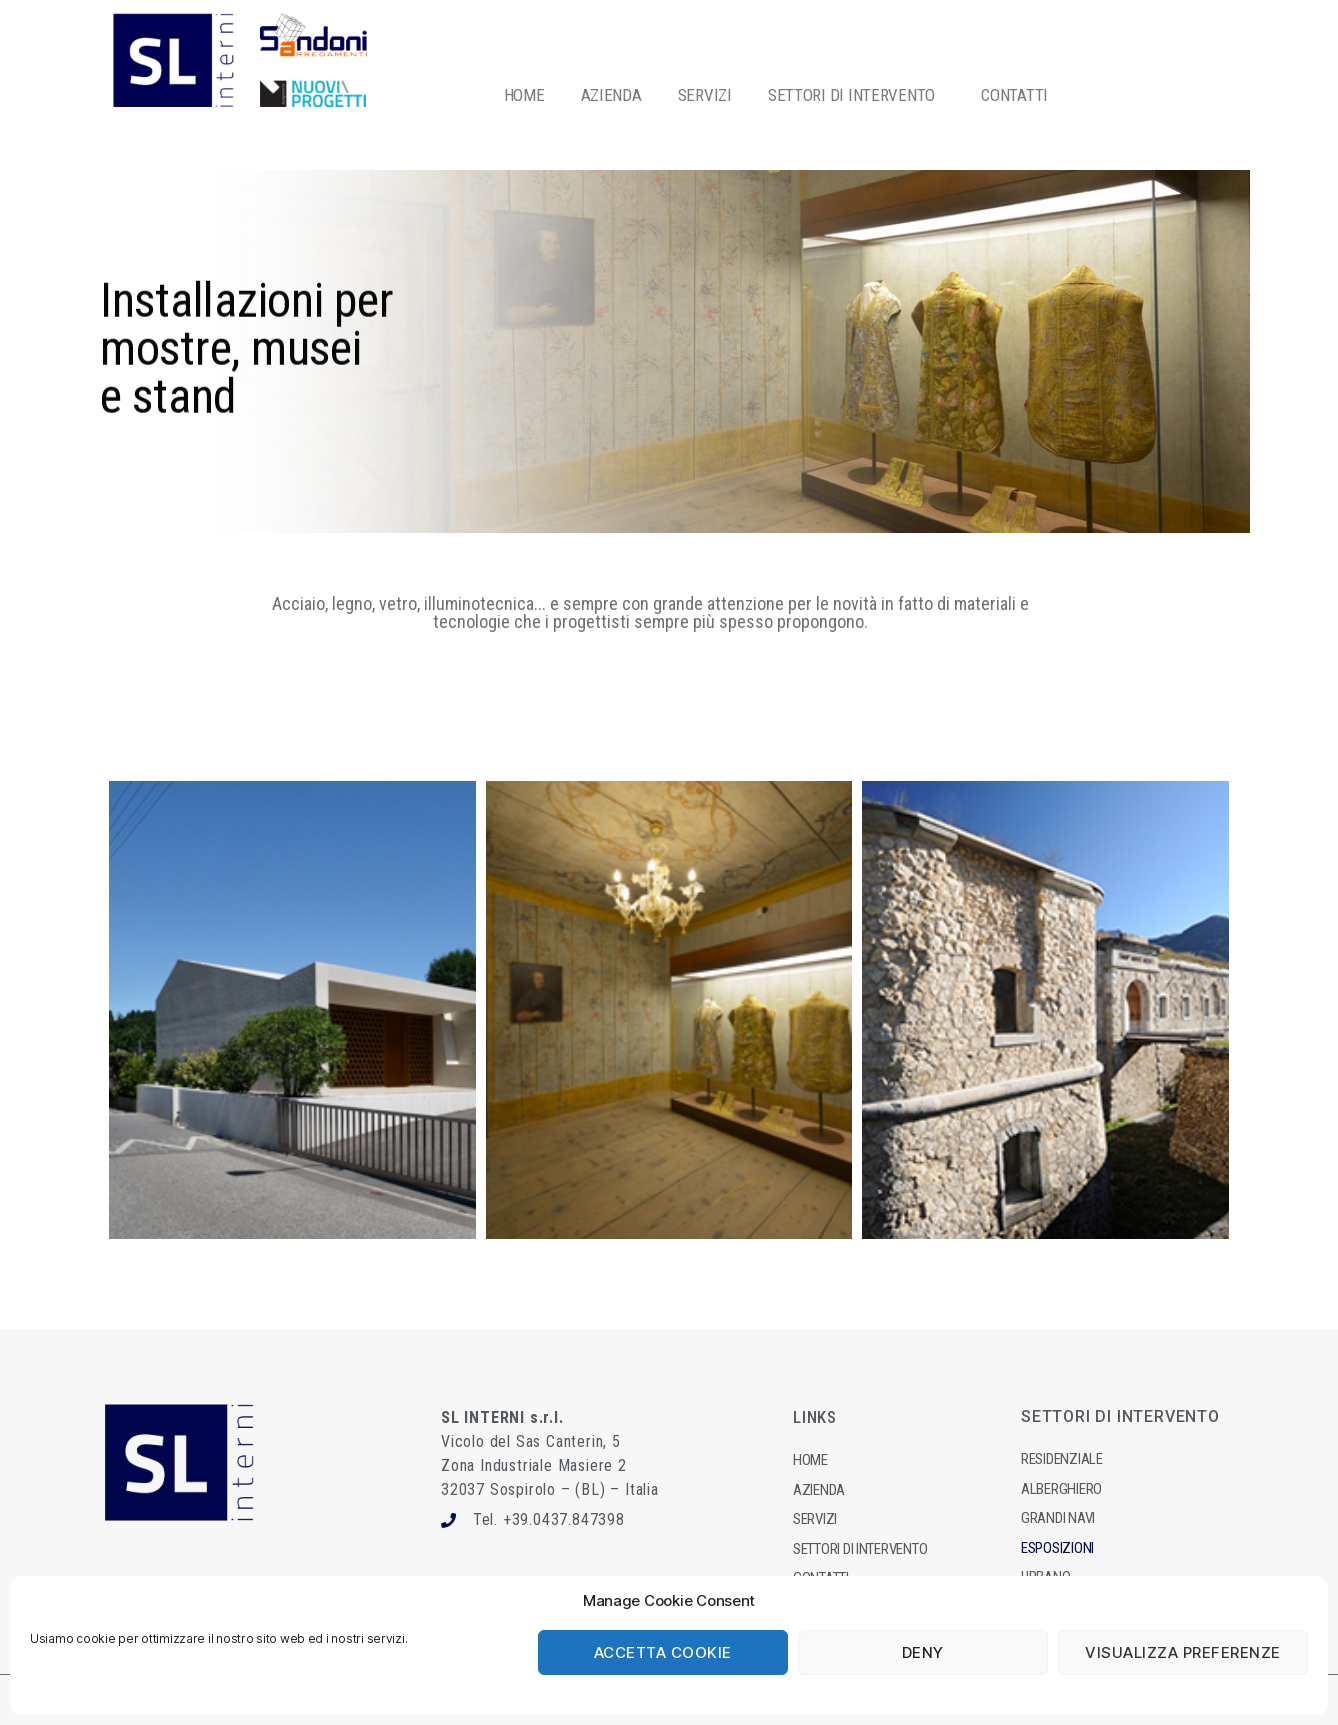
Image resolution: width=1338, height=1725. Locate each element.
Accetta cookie (663, 1652)
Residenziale (1062, 1459)
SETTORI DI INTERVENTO (856, 95)
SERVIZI (705, 95)
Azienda (819, 1490)
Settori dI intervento (860, 1549)
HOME (524, 95)
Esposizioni (1057, 1548)
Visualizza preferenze (1183, 1652)
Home (810, 1460)
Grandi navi (1058, 1518)
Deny (923, 1652)
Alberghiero (1061, 1489)
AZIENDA (611, 95)
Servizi (815, 1519)
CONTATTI (1014, 95)
